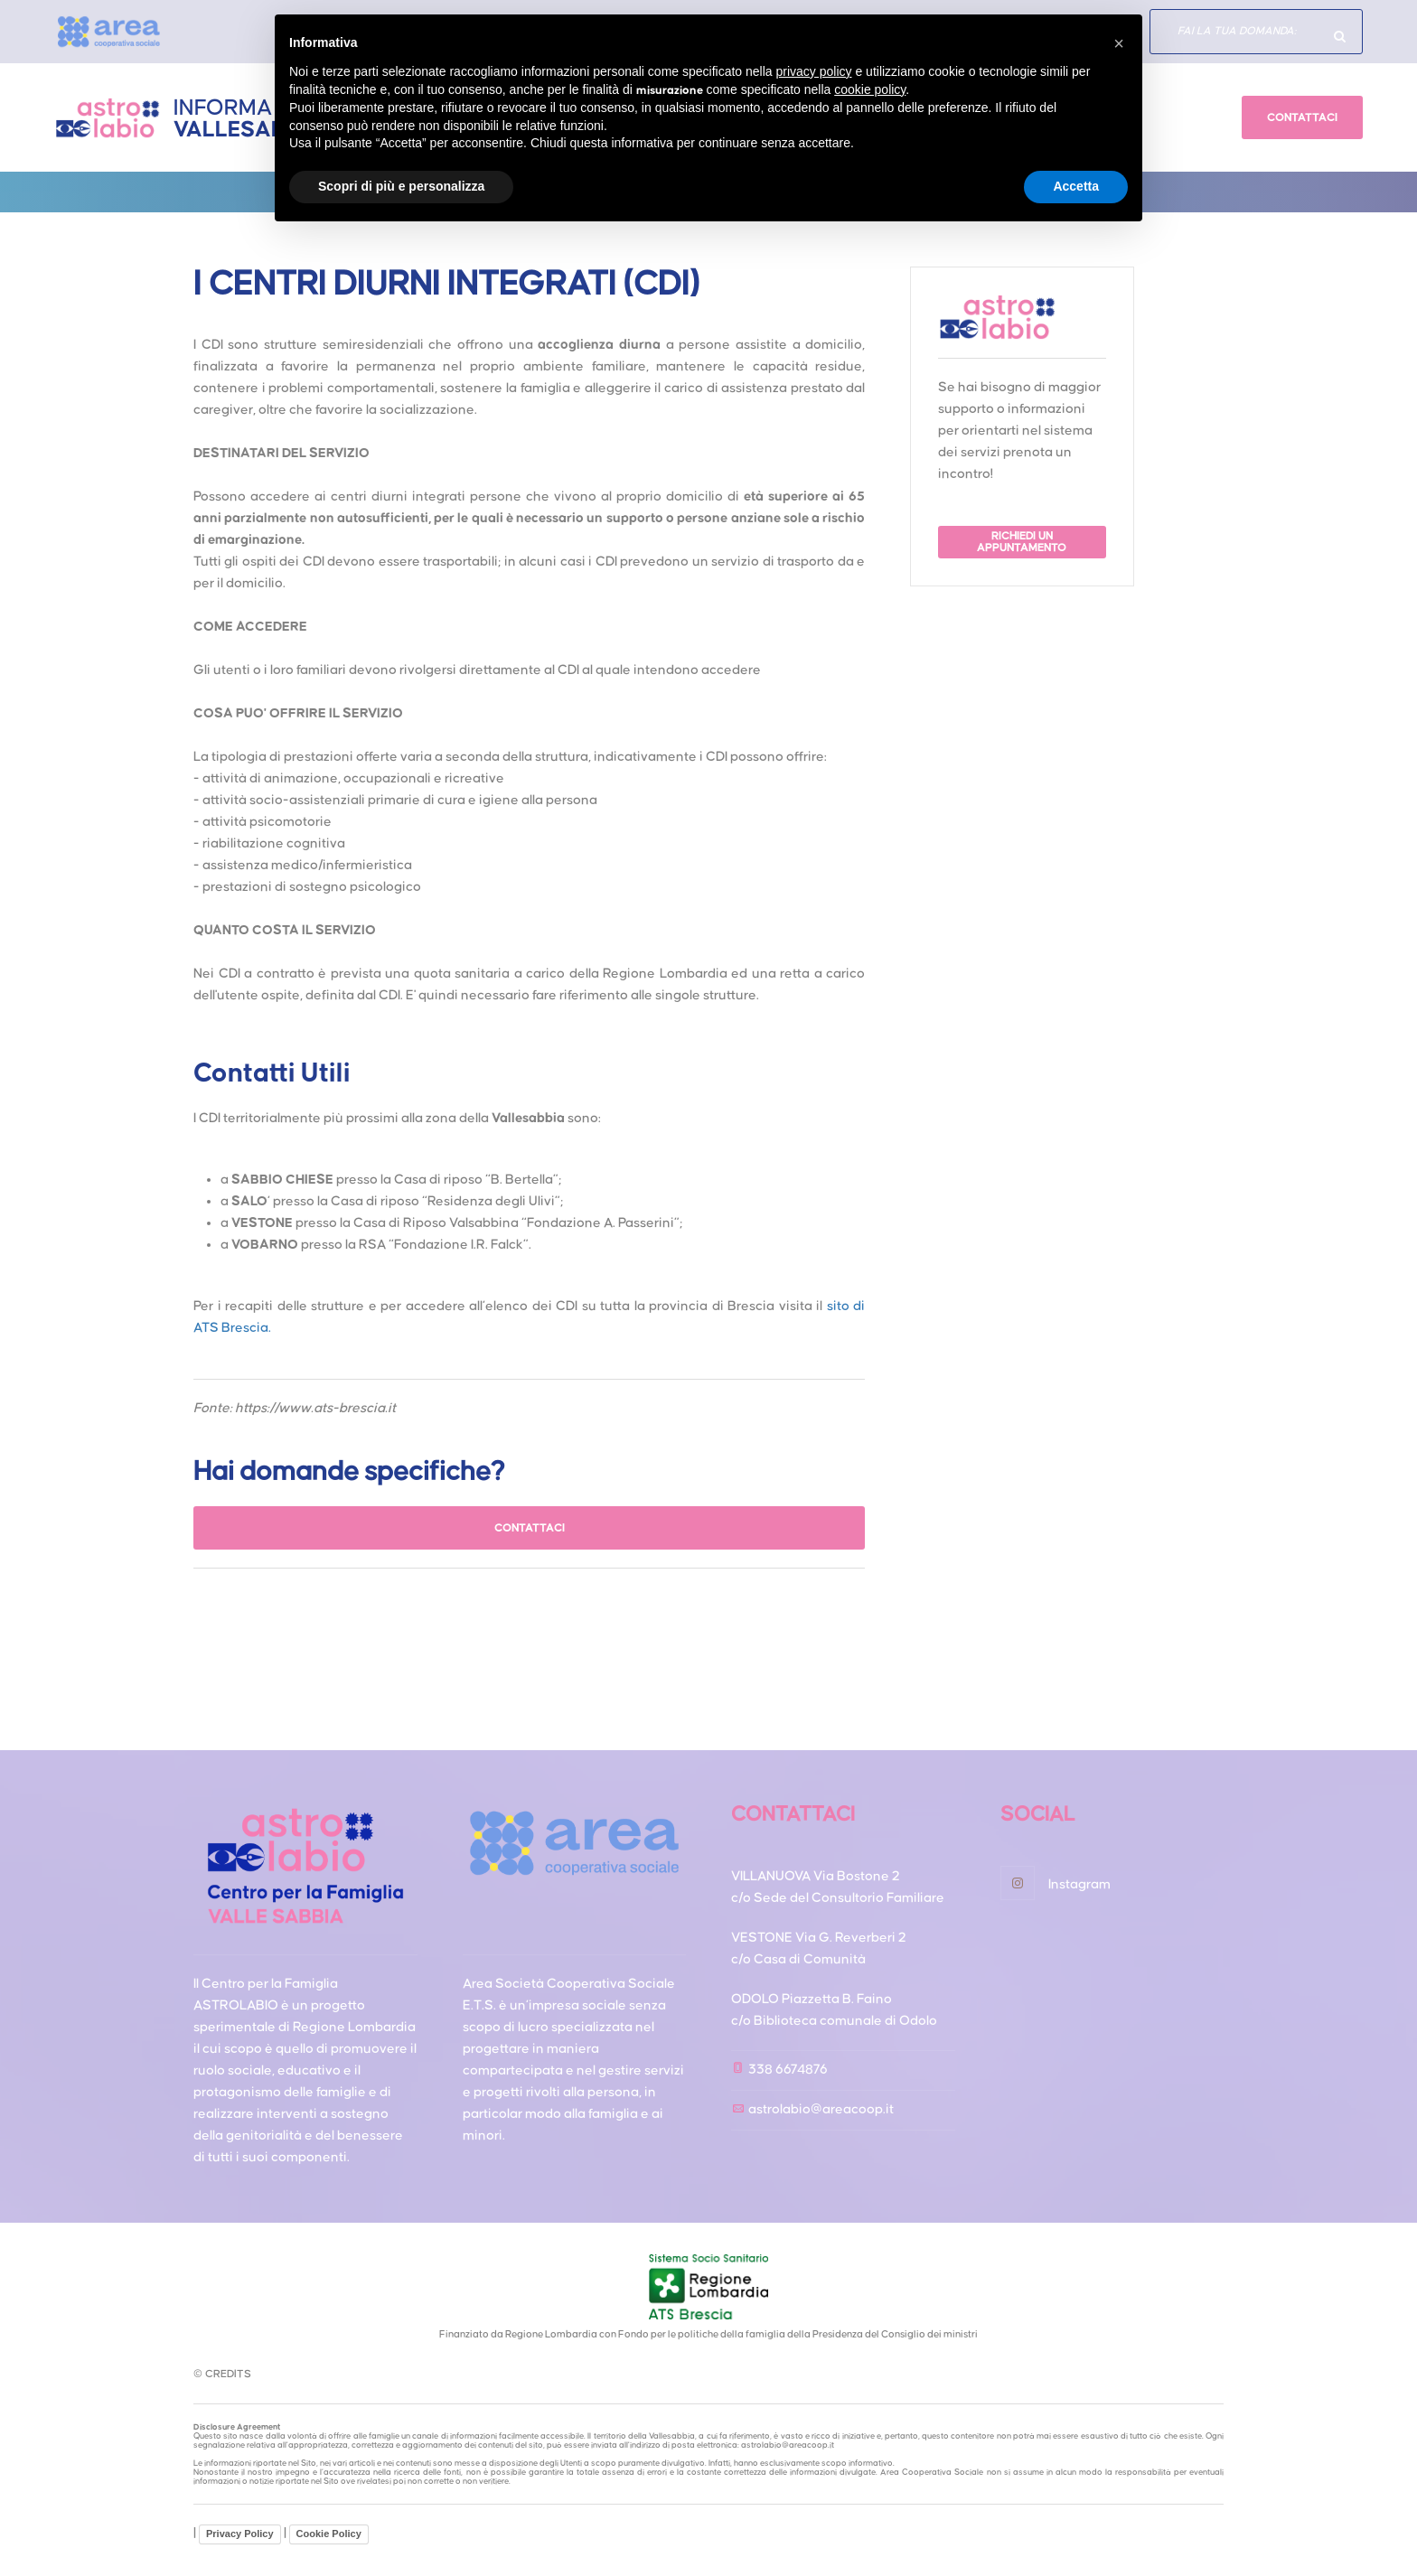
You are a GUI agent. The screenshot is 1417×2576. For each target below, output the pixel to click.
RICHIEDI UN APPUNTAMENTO (1022, 542)
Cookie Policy (328, 2533)
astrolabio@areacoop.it (821, 2109)
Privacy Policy (240, 2533)
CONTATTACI (1302, 118)
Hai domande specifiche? (1340, 36)
